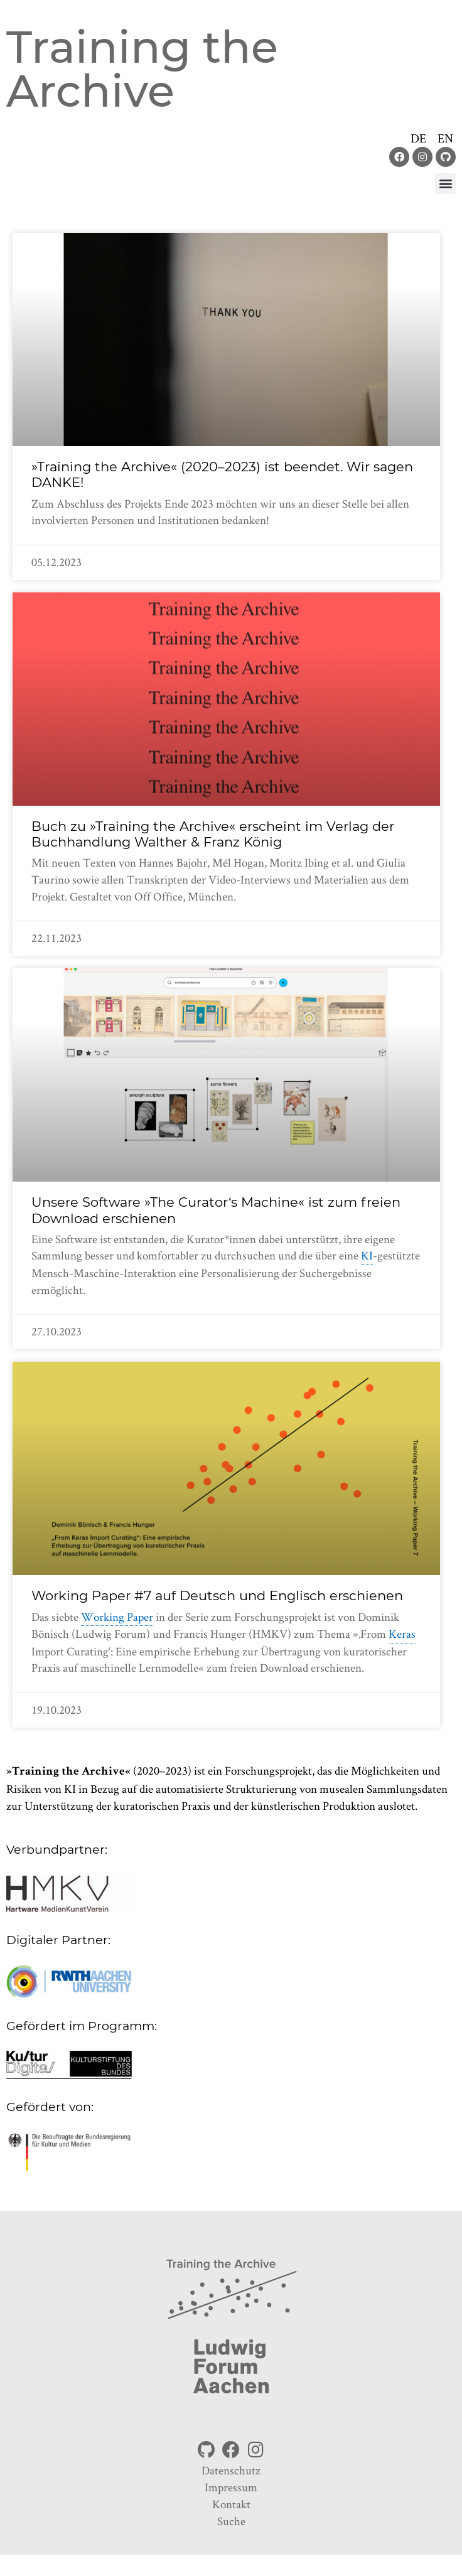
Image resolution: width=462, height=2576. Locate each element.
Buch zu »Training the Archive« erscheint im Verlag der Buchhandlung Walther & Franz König (212, 834)
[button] (445, 183)
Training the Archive (142, 69)
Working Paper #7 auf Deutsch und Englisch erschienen (217, 1595)
